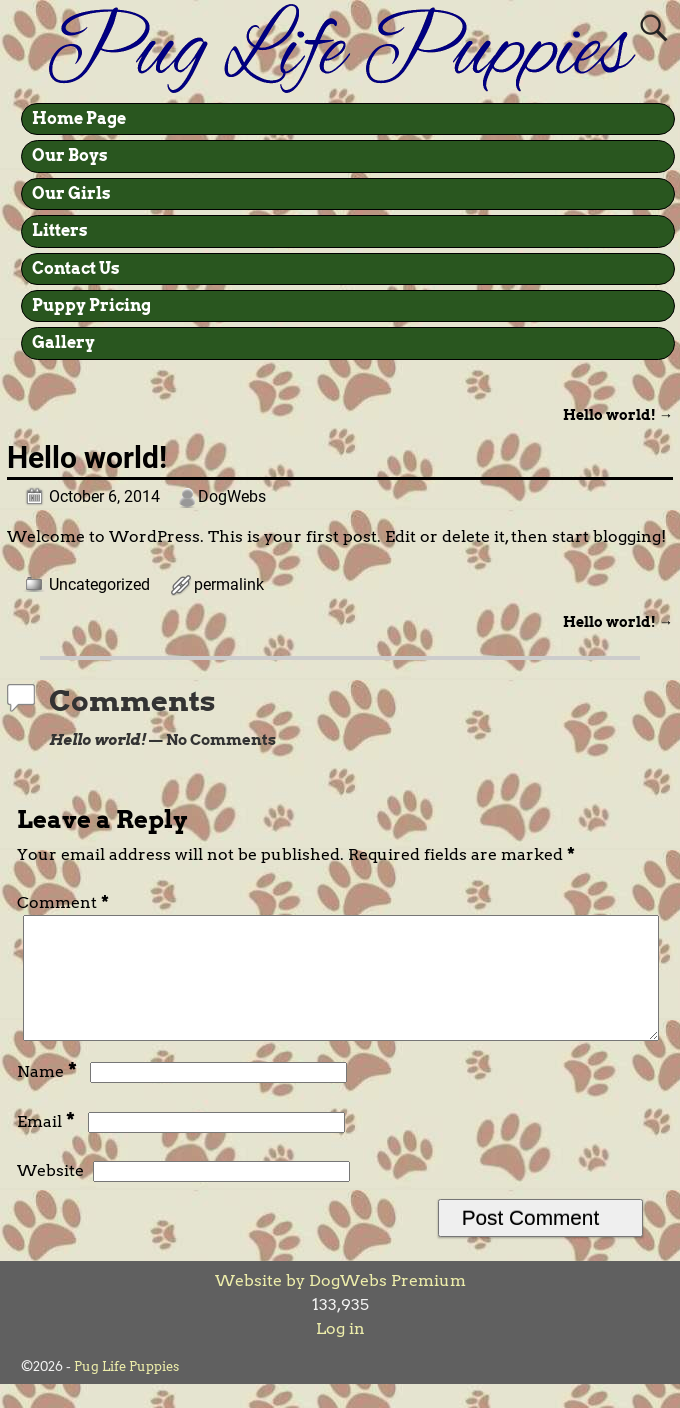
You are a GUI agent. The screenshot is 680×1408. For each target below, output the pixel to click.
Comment (65, 902)
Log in (340, 1352)
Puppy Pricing (91, 305)
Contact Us (76, 268)
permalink (229, 584)
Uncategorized (99, 584)
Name (49, 1095)
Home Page (79, 118)
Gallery (63, 342)
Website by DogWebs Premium (340, 1304)
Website (50, 1194)
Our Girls (71, 193)
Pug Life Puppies (126, 1390)
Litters (60, 230)
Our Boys (70, 155)
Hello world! (618, 415)
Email (48, 1145)
